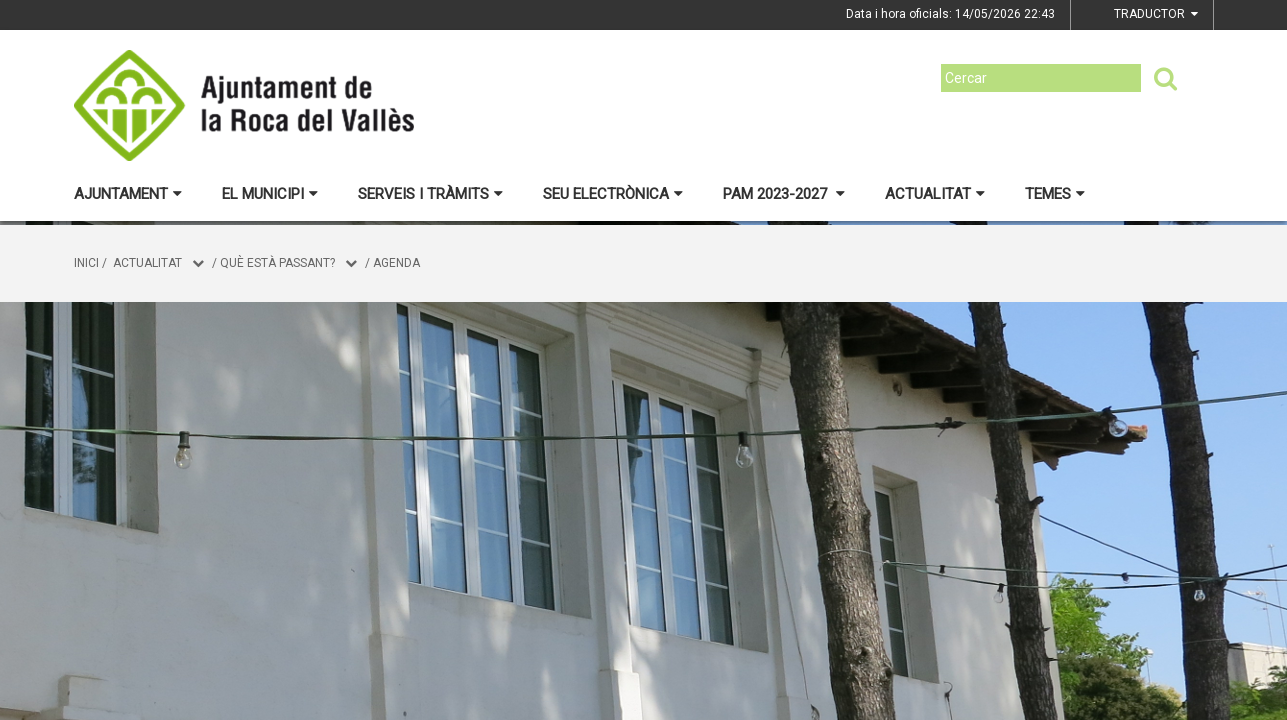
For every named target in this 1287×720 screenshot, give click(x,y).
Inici (86, 263)
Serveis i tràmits (430, 194)
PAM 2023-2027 (784, 194)
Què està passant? (277, 263)
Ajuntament (128, 194)
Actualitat (935, 194)
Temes (1055, 194)
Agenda (396, 263)
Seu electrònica (613, 194)
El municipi (270, 194)
